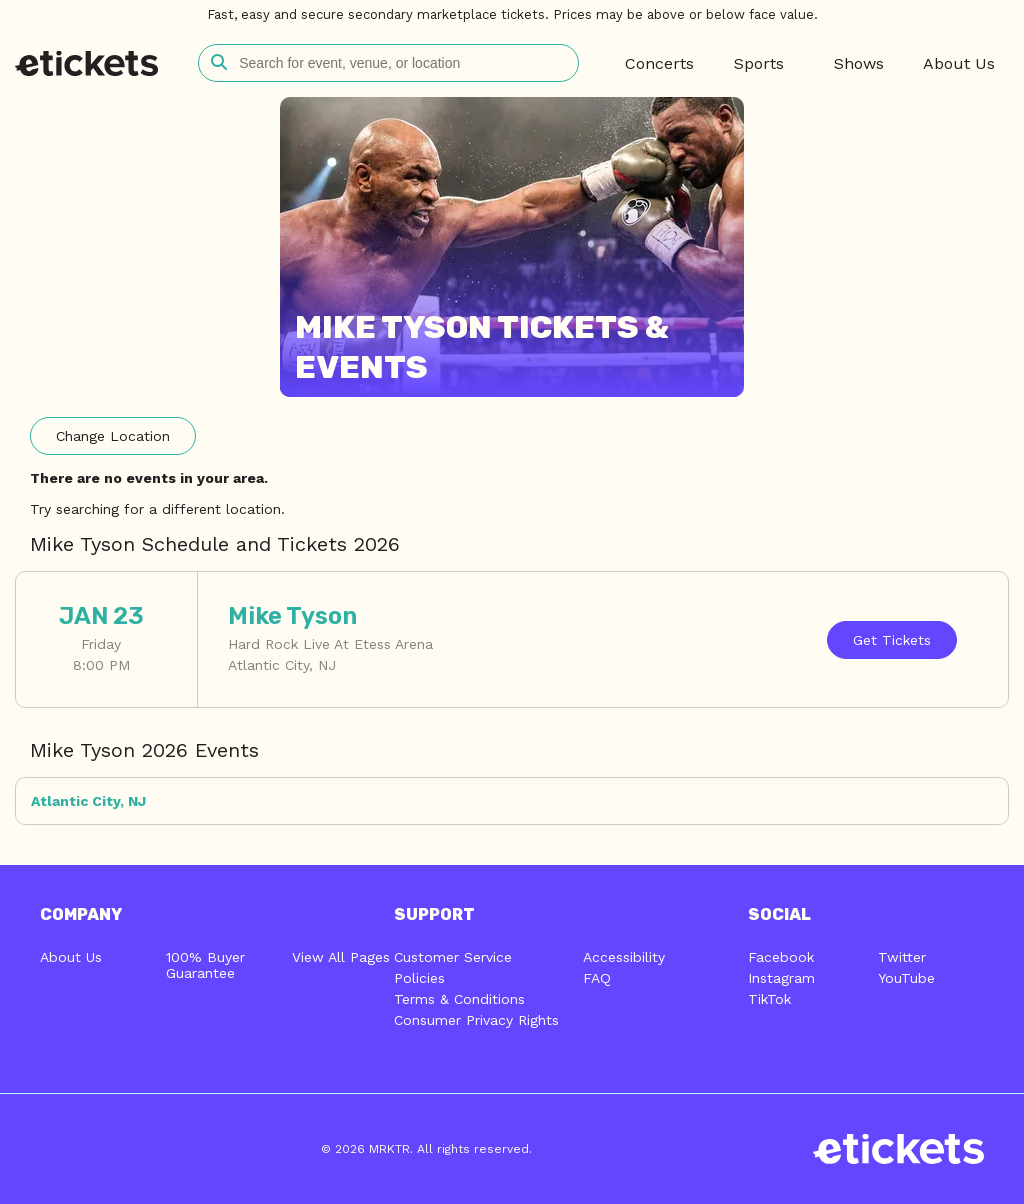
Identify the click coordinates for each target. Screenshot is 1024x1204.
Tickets (892, 640)
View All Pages (341, 957)
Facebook (781, 957)
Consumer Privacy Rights (476, 1020)
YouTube (906, 978)
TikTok (769, 999)
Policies (419, 978)
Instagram (781, 978)
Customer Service (453, 957)
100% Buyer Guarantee (205, 965)
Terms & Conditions (459, 999)
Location (113, 436)
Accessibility (624, 957)
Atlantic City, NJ (88, 801)
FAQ (597, 978)
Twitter (902, 957)
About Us (71, 957)
